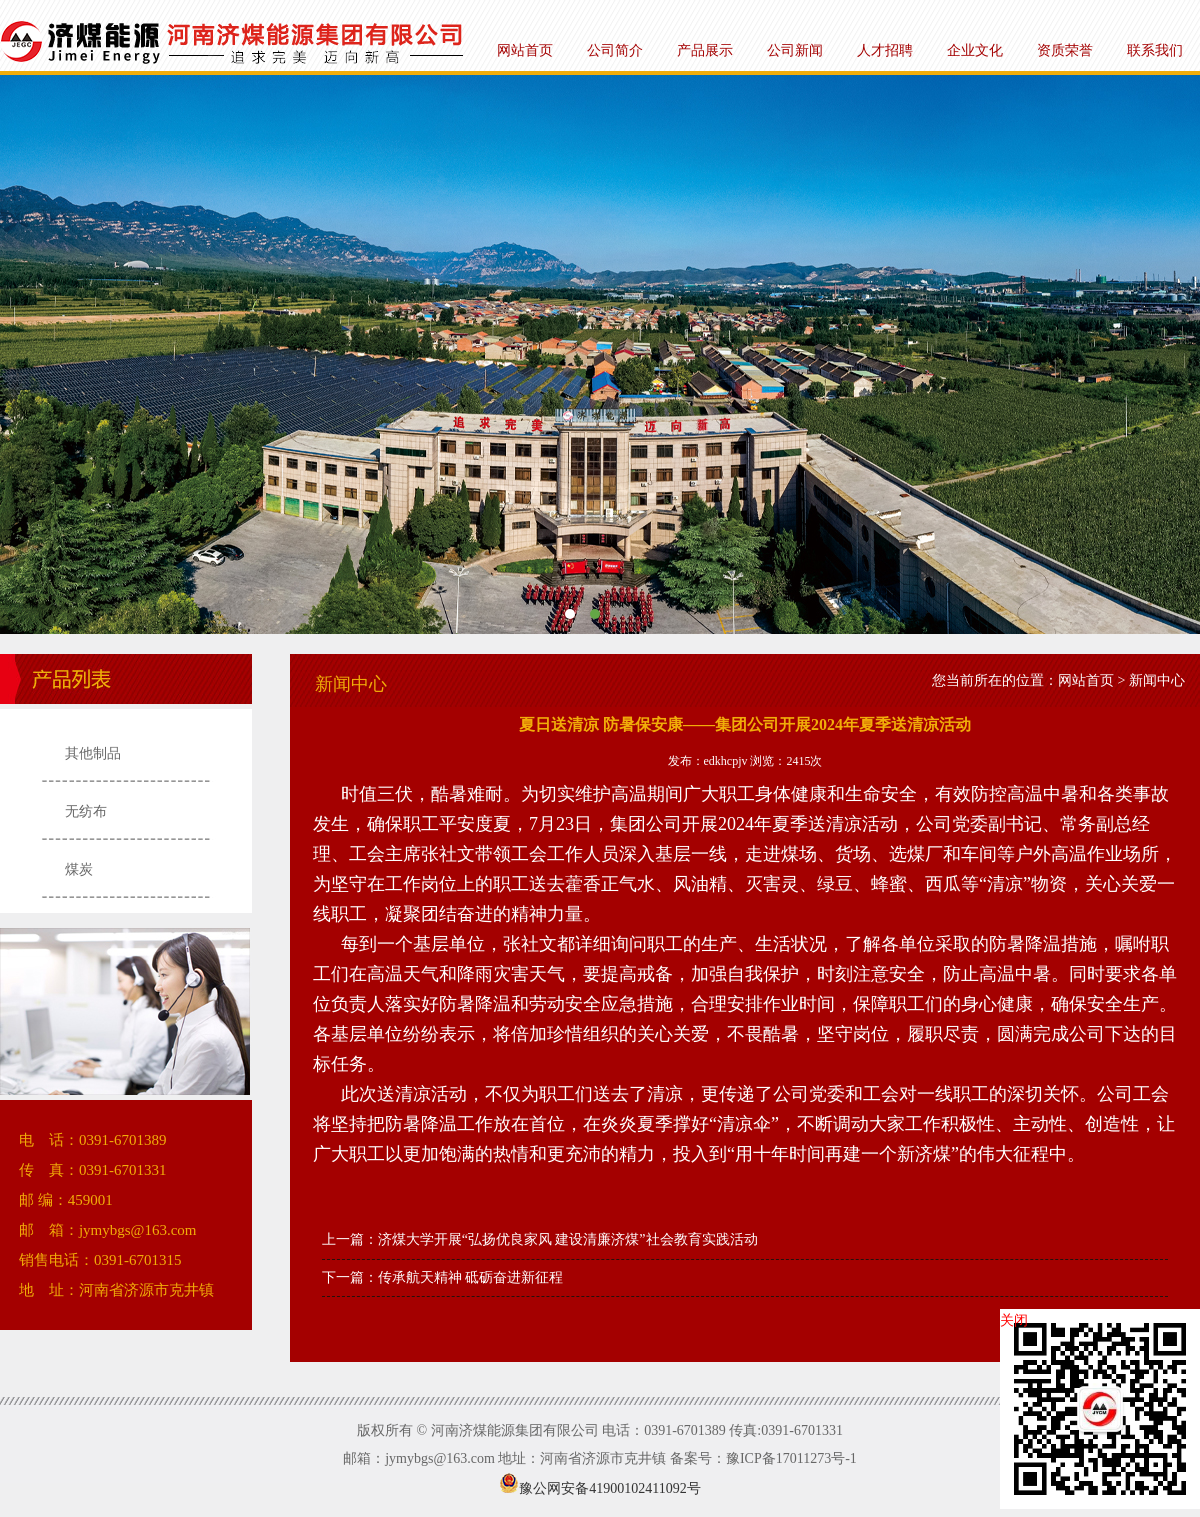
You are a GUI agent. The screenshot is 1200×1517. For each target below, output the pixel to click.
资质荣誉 (1065, 50)
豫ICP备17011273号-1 (791, 1458)
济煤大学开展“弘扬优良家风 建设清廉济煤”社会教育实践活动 (568, 1239)
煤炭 (79, 869)
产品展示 (705, 50)
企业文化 (975, 50)
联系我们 (1155, 50)
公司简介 (615, 50)
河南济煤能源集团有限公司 (600, 354)
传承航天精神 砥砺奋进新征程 (471, 1277)
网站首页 (525, 50)
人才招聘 (885, 50)
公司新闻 (795, 50)
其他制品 (93, 753)
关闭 (1014, 1320)
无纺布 (86, 811)
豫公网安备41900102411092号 (599, 1488)
